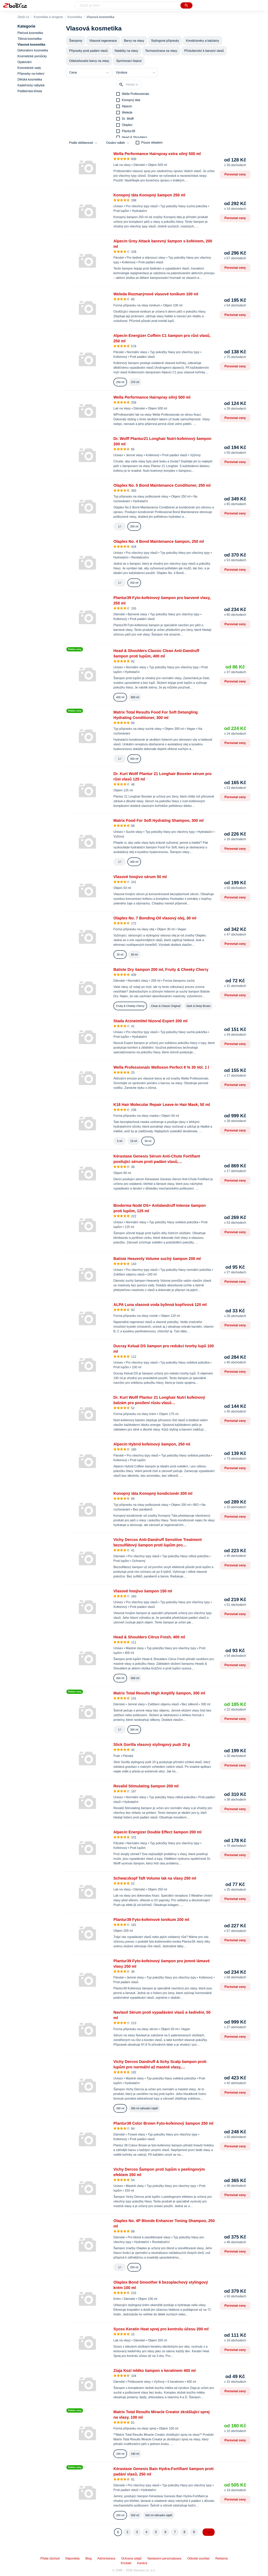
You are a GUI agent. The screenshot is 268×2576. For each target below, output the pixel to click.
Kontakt (126, 2563)
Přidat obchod (50, 2558)
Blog (88, 2558)
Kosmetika (75, 17)
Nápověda (72, 2558)
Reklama (221, 2558)
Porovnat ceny (235, 174)
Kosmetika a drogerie (48, 17)
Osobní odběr (115, 142)
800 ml (135, 697)
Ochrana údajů (131, 2558)
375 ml (135, 382)
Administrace (106, 2558)
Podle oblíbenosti (81, 142)
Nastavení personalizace (164, 2558)
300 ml (134, 758)
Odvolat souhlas (198, 2558)
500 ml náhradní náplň (158, 2515)
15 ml (133, 1141)
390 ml (120, 2108)
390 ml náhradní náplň (144, 2108)
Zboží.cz (23, 17)
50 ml (148, 1141)
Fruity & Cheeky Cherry (130, 1006)
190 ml (135, 2453)
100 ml (120, 2453)
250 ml (120, 382)
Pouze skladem (152, 142)
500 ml (135, 2515)
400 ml (120, 697)
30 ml (120, 954)
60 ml (134, 954)
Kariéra (142, 2563)
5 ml (119, 1141)
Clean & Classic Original (165, 1006)
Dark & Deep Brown (198, 1006)
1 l (119, 526)
